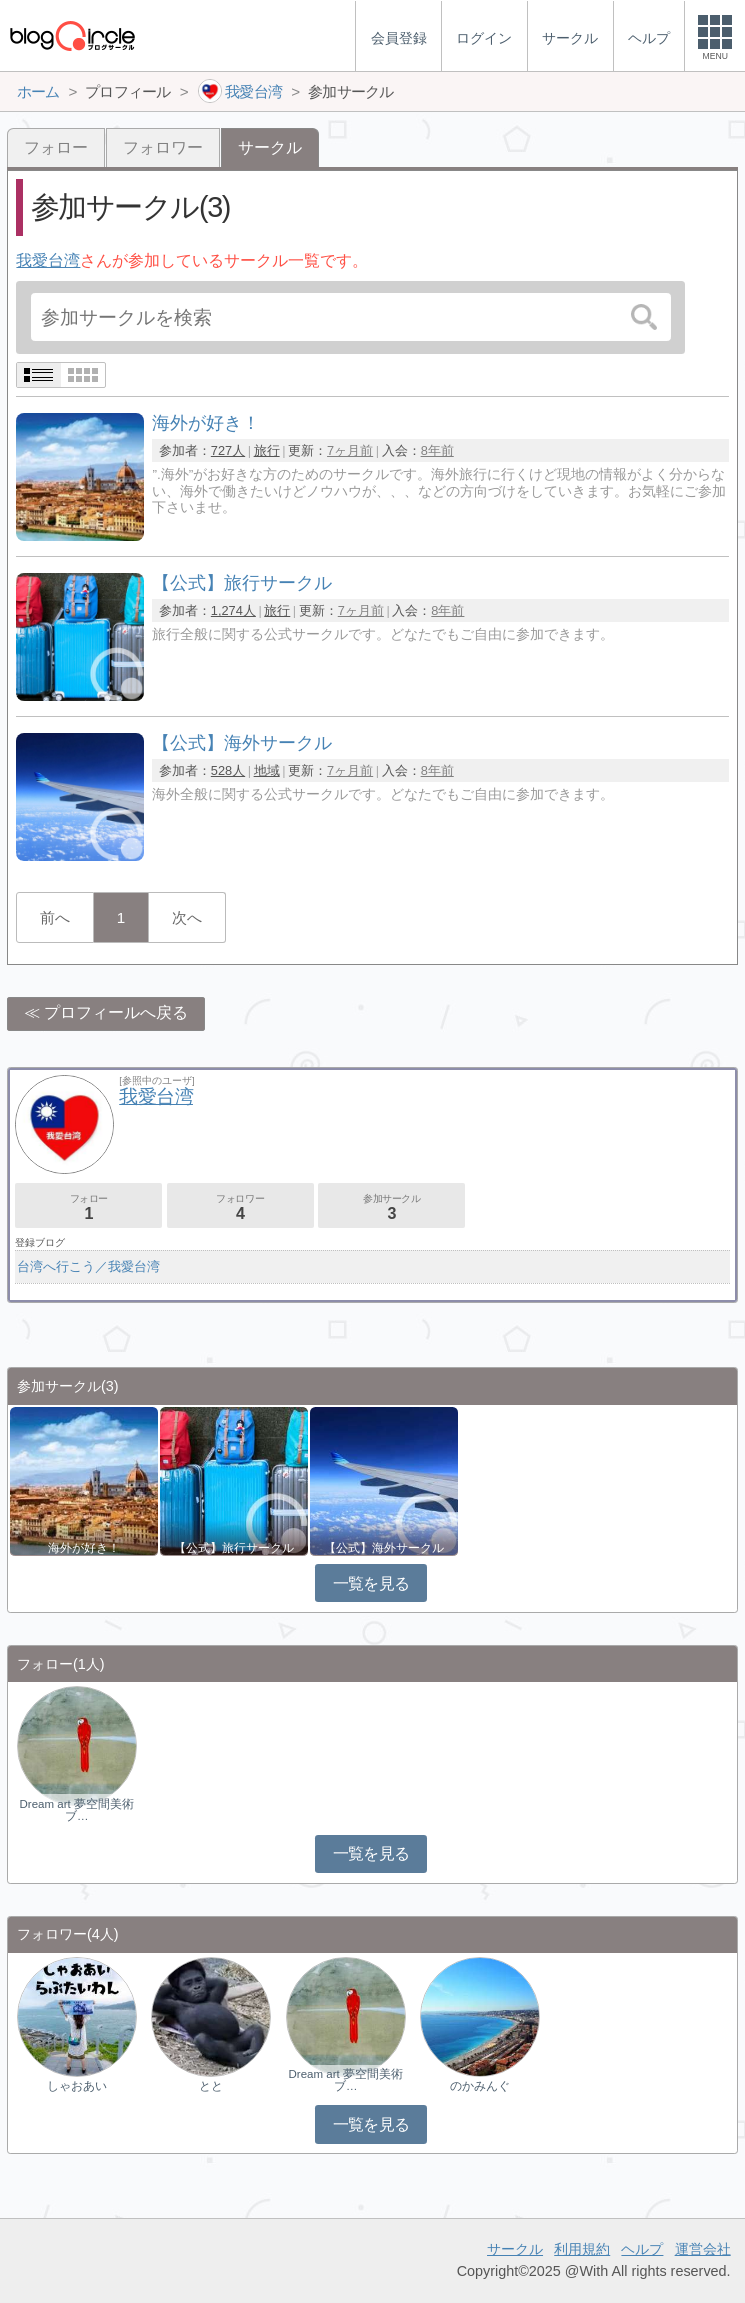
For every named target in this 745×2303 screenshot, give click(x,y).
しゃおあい (77, 2086)
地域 (267, 770)
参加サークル (391, 1207)
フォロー (56, 147)
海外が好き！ (84, 1548)
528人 (228, 770)
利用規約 (582, 2249)
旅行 (267, 450)
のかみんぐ (480, 2086)
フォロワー (163, 147)
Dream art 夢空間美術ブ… (76, 1810)
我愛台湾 (48, 260)
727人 (228, 450)
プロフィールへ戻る (116, 1012)
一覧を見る (371, 1583)
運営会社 (703, 2249)
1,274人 (233, 610)
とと (211, 2086)
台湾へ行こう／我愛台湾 (88, 1266)
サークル (515, 2249)
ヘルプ (642, 2249)
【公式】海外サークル (384, 1548)
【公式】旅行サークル (234, 1548)
